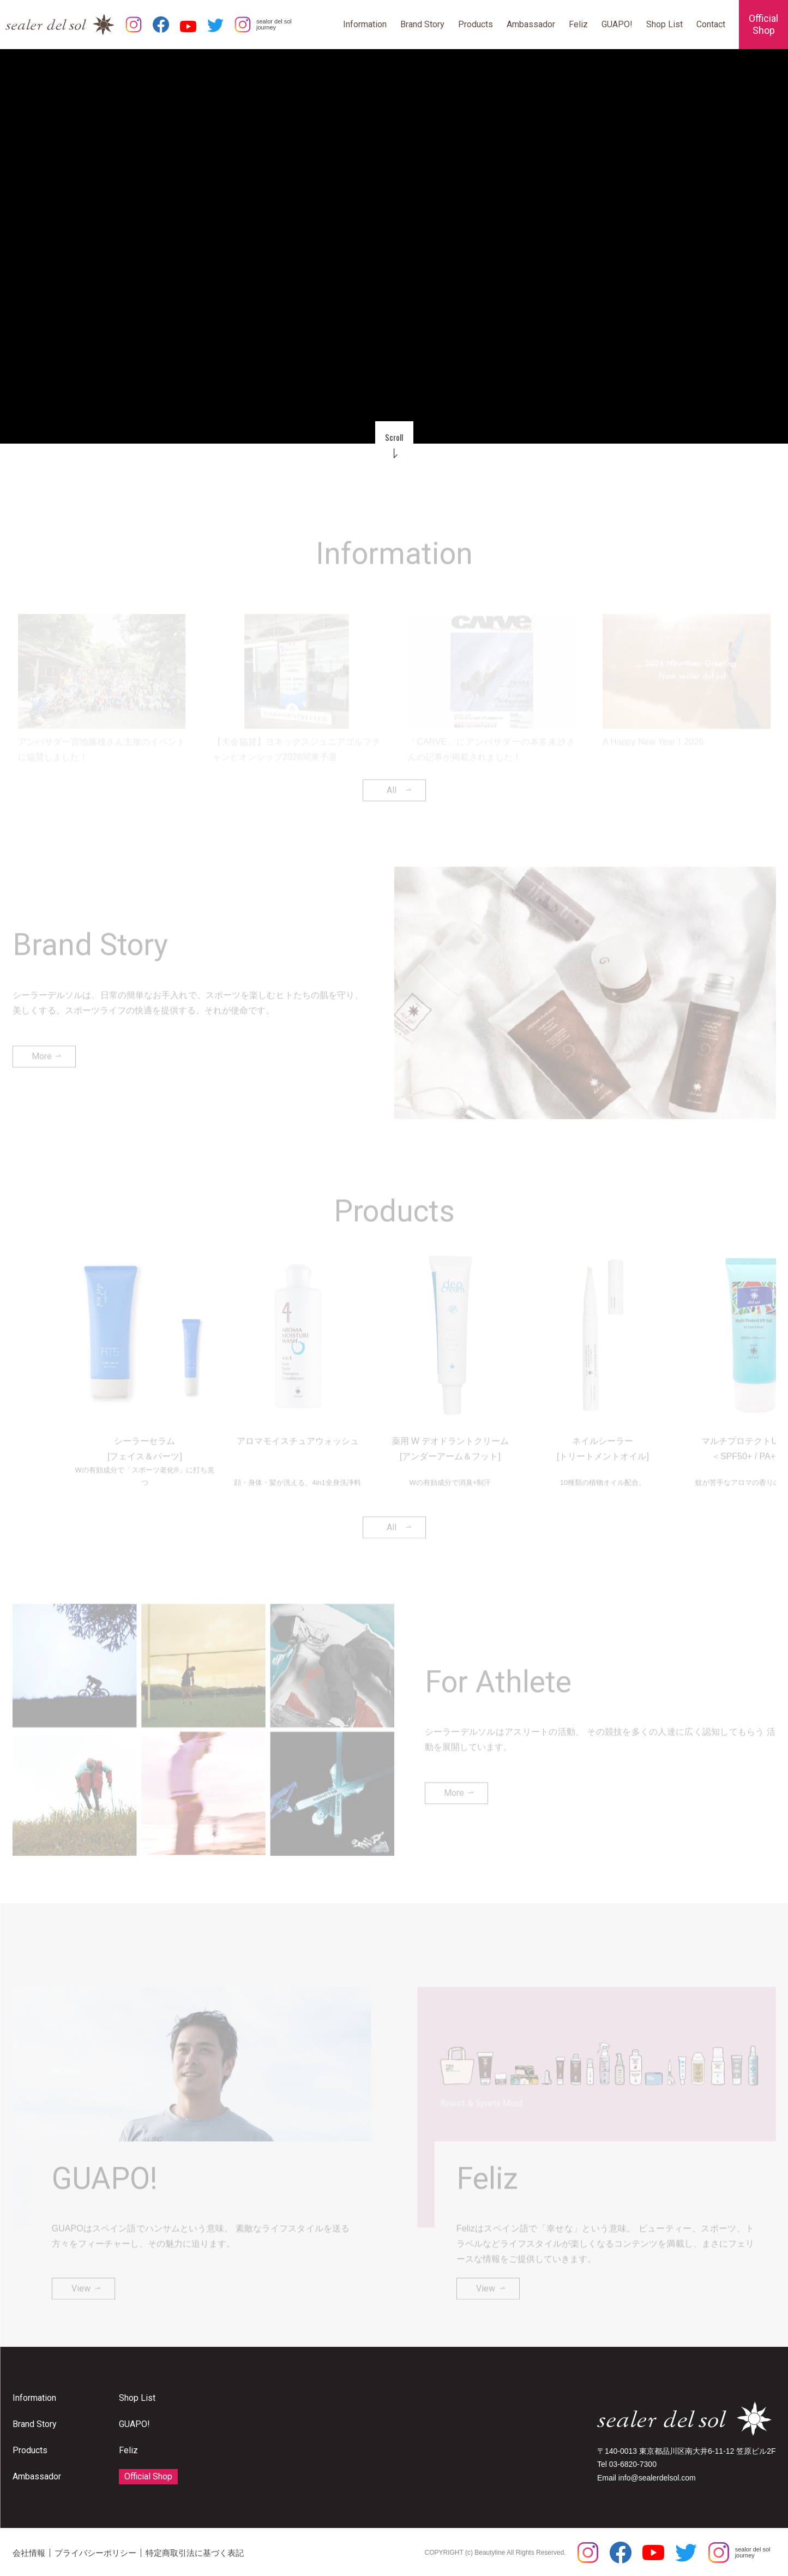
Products (475, 24)
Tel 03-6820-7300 (627, 2464)
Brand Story (422, 24)
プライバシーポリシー (95, 2553)
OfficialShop (763, 24)
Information (365, 24)
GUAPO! (617, 24)
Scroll (394, 437)
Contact (710, 24)
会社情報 (29, 2553)
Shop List (664, 24)
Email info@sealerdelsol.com (646, 2477)
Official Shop (148, 2476)
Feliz (578, 24)
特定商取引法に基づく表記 (195, 2553)
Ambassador (531, 24)
